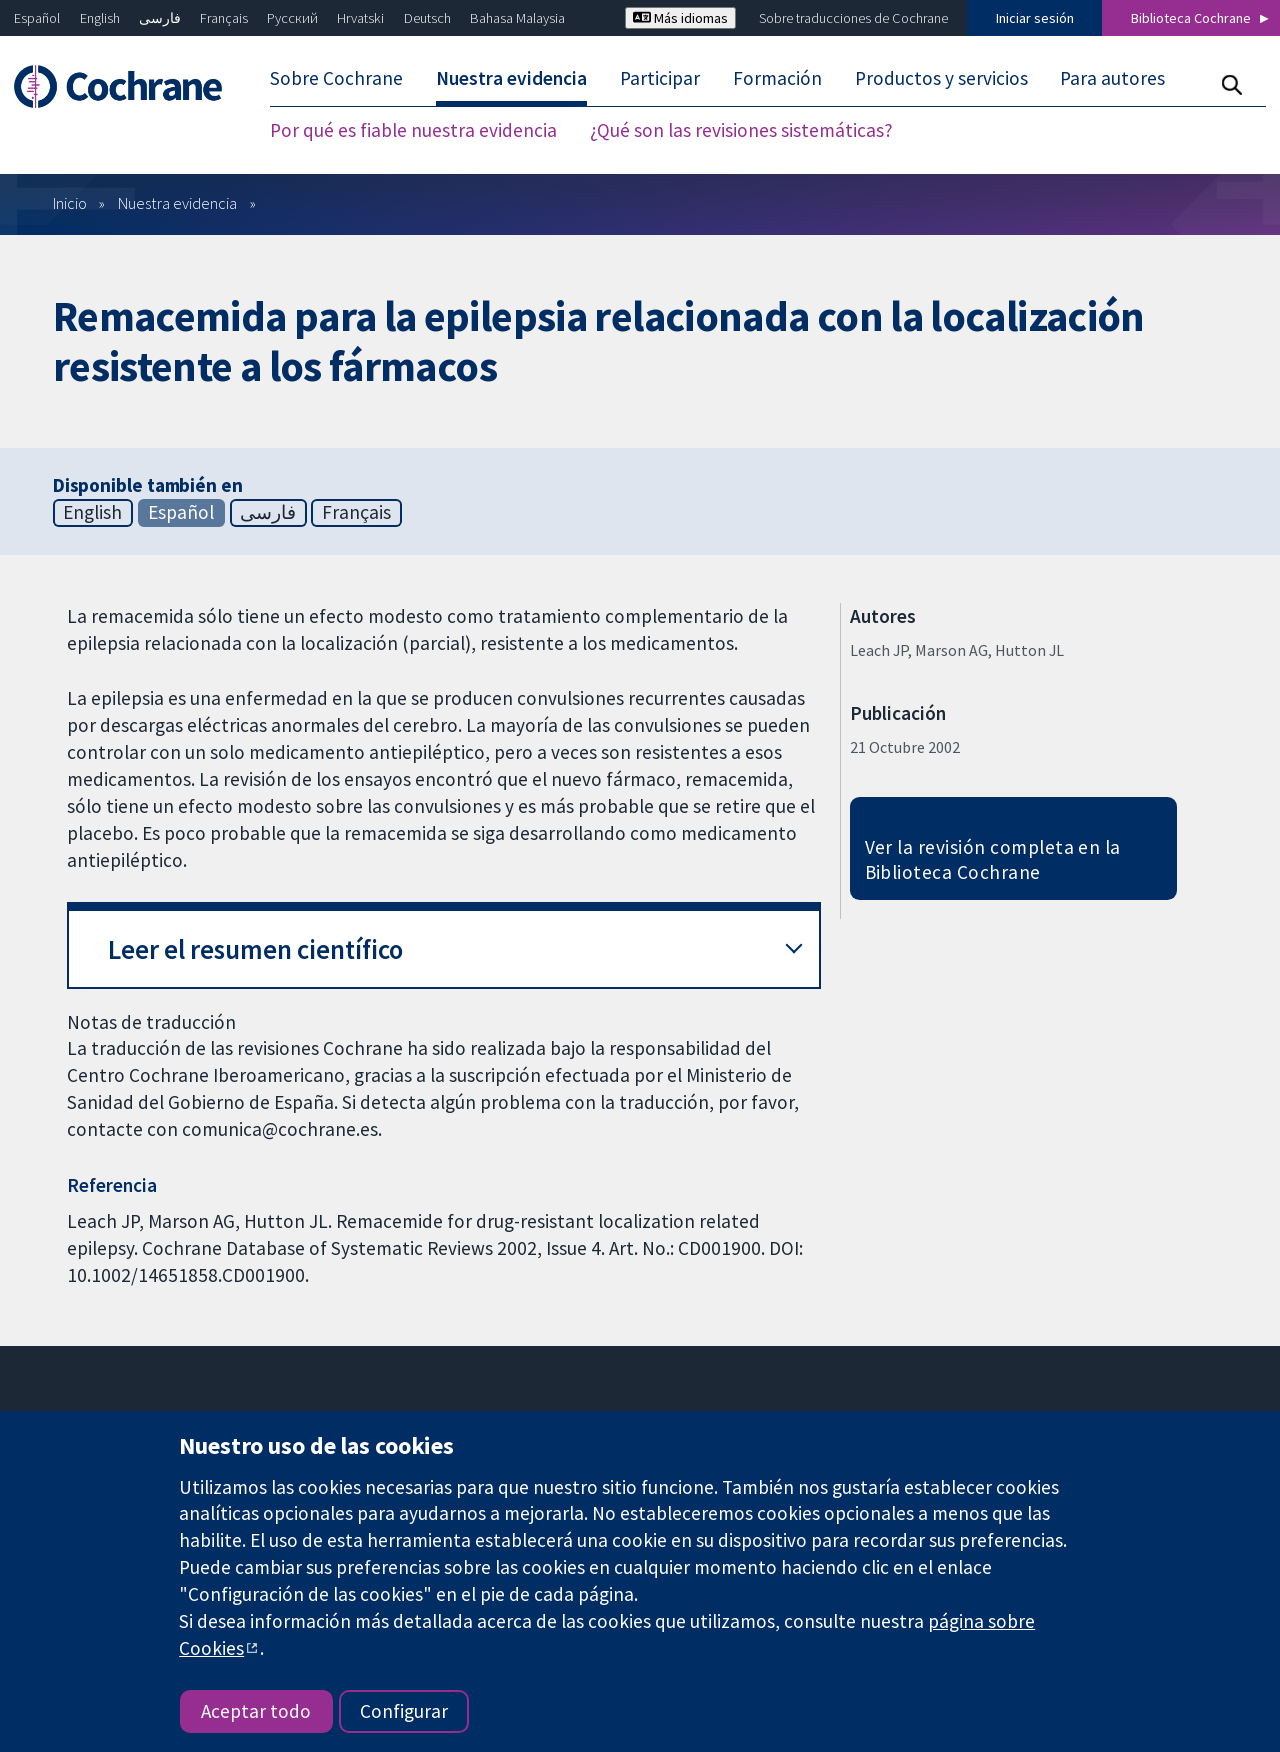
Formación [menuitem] (777, 78)
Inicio (70, 203)
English (100, 18)
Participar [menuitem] (660, 78)
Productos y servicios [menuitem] (941, 78)
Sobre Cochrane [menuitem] (336, 78)
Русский (292, 18)
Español (37, 18)
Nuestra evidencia (177, 203)
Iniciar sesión (1035, 18)
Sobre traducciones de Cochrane (853, 18)
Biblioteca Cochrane (1191, 18)
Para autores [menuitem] (1112, 78)
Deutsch (427, 18)
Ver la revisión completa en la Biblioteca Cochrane (993, 859)
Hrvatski (360, 18)
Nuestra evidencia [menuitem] (511, 78)
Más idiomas (680, 18)
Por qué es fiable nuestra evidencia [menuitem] (413, 130)
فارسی (160, 18)
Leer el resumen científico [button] (255, 949)
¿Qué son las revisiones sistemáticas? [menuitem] (741, 130)
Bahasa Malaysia (517, 18)
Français (224, 18)
